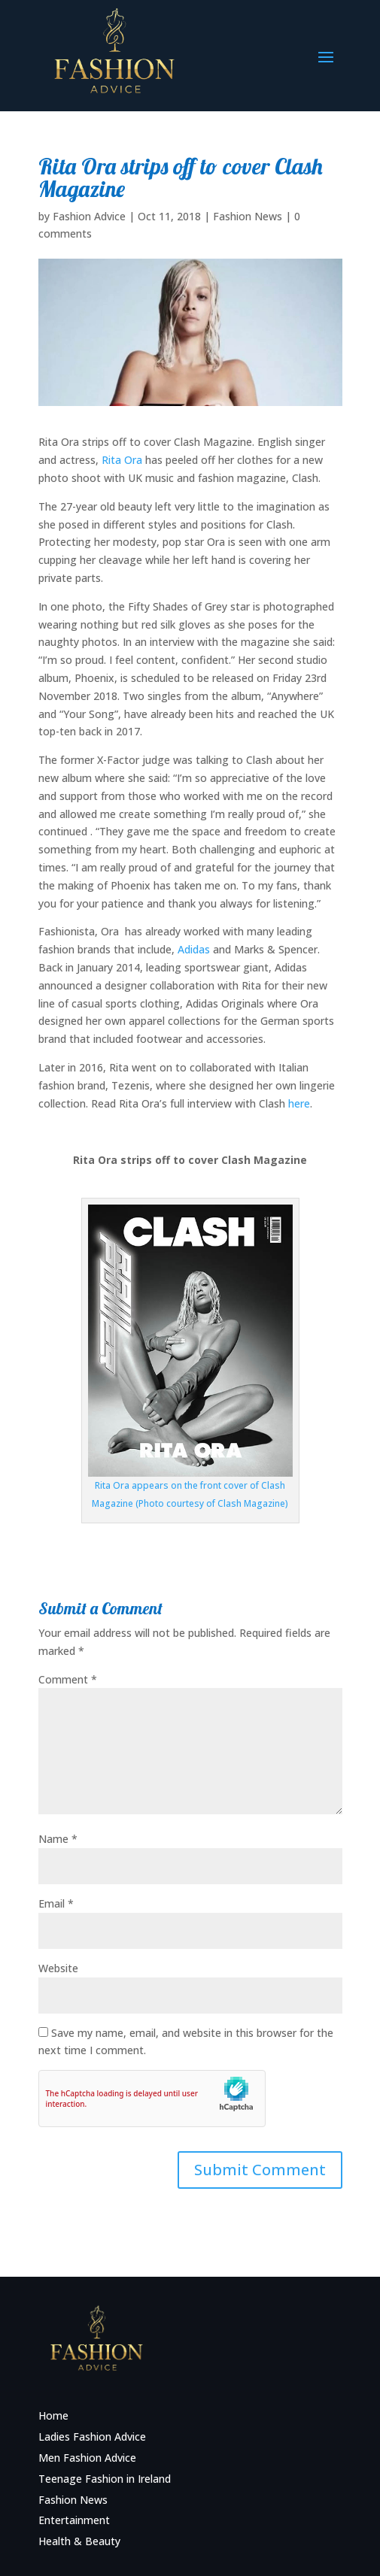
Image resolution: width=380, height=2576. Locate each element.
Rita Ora (122, 460)
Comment (67, 1679)
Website (58, 1968)
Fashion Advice (89, 216)
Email (56, 1903)
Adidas (194, 949)
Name (58, 1839)
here (299, 1103)
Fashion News (247, 216)
